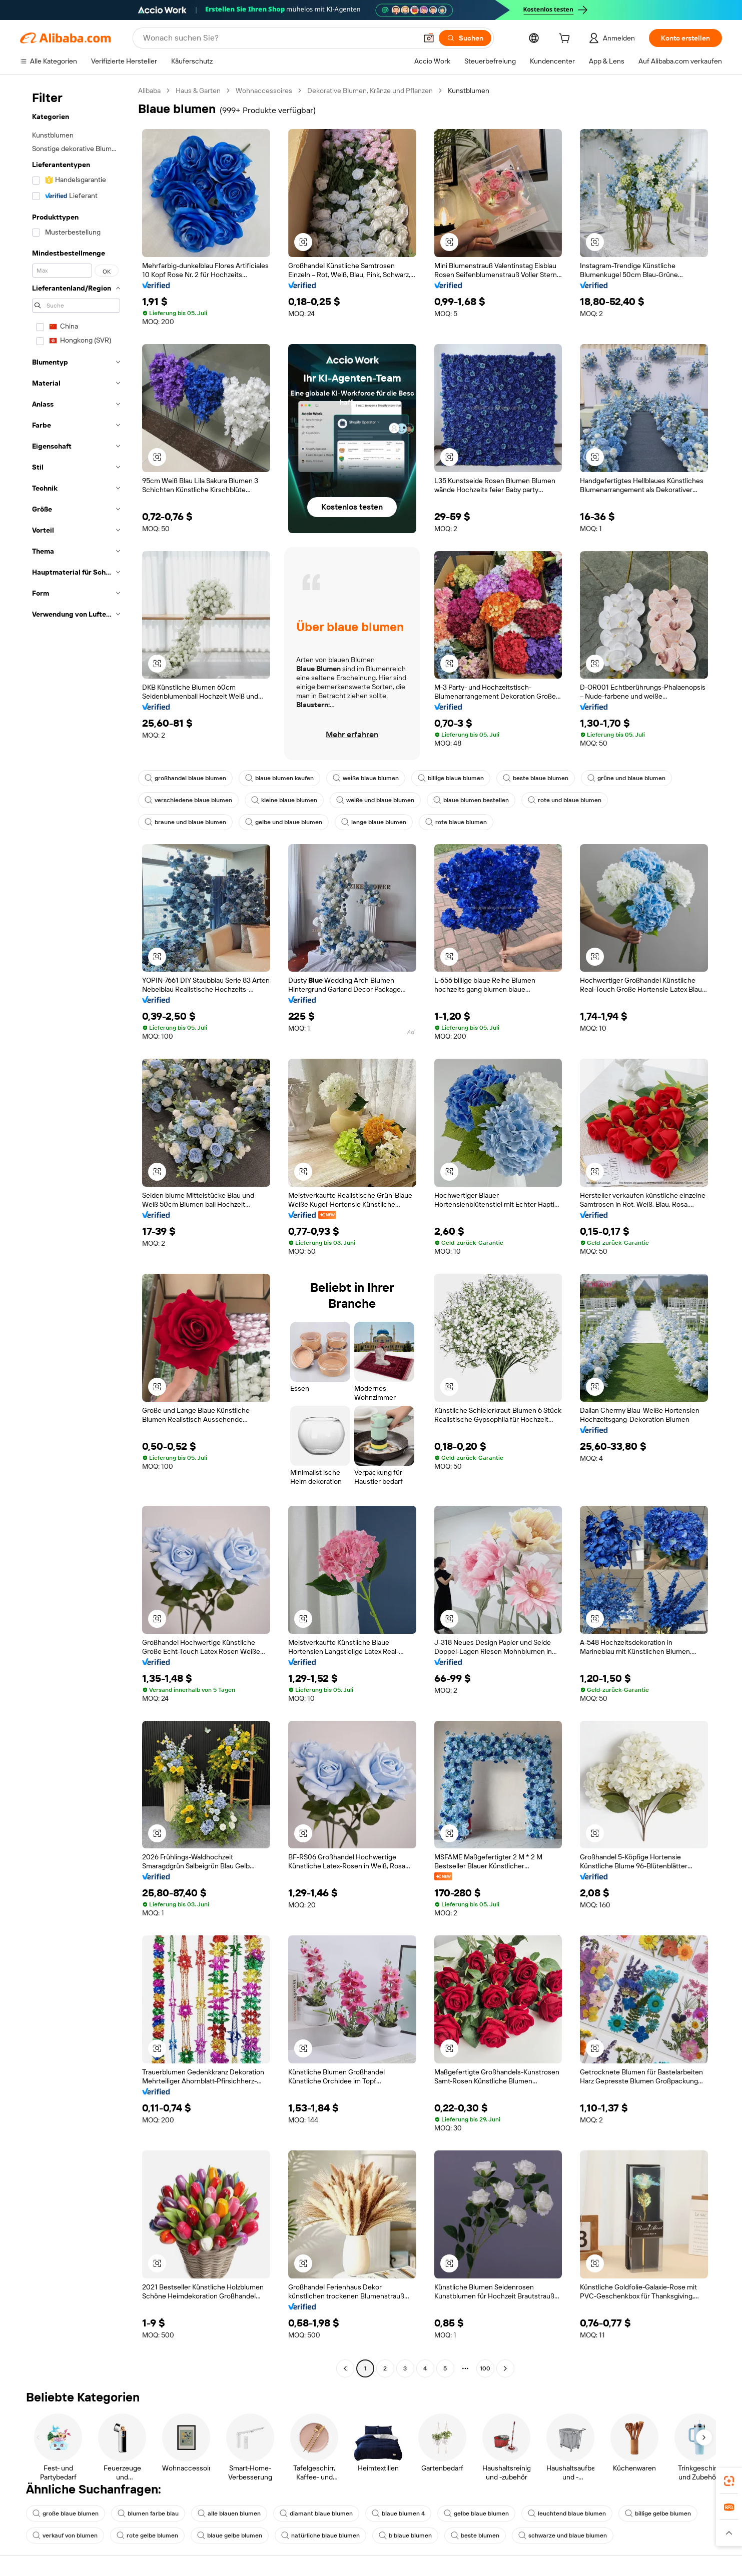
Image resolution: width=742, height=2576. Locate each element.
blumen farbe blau (148, 2513)
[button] (429, 38)
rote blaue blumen (456, 822)
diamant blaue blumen (316, 2513)
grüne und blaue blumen (626, 778)
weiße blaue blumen (366, 778)
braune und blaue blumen (185, 822)
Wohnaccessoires (264, 91)
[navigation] (76, 1230)
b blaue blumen (405, 2535)
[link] (729, 2481)
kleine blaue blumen (284, 800)
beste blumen (475, 2535)
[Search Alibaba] (279, 38)
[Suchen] (465, 38)
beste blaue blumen (535, 778)
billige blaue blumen (451, 778)
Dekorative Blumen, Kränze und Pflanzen (370, 91)
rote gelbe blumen (147, 2535)
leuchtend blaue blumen (567, 2513)
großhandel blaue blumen (185, 778)
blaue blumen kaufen (279, 778)
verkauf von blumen (65, 2535)
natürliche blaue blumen (320, 2535)
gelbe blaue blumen (476, 2513)
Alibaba (149, 91)
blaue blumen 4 (398, 2513)
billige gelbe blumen (658, 2513)
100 (485, 2368)
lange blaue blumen (373, 822)
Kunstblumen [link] (468, 91)
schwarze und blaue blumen (562, 2535)
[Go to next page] (505, 2368)
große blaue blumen (66, 2513)
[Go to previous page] (345, 2368)
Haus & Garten (198, 91)
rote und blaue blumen (564, 800)
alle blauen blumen (229, 2513)
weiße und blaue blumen (375, 800)
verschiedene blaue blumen (188, 800)
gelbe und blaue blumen (283, 822)
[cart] (566, 40)
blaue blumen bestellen (471, 800)
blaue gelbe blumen (229, 2535)
